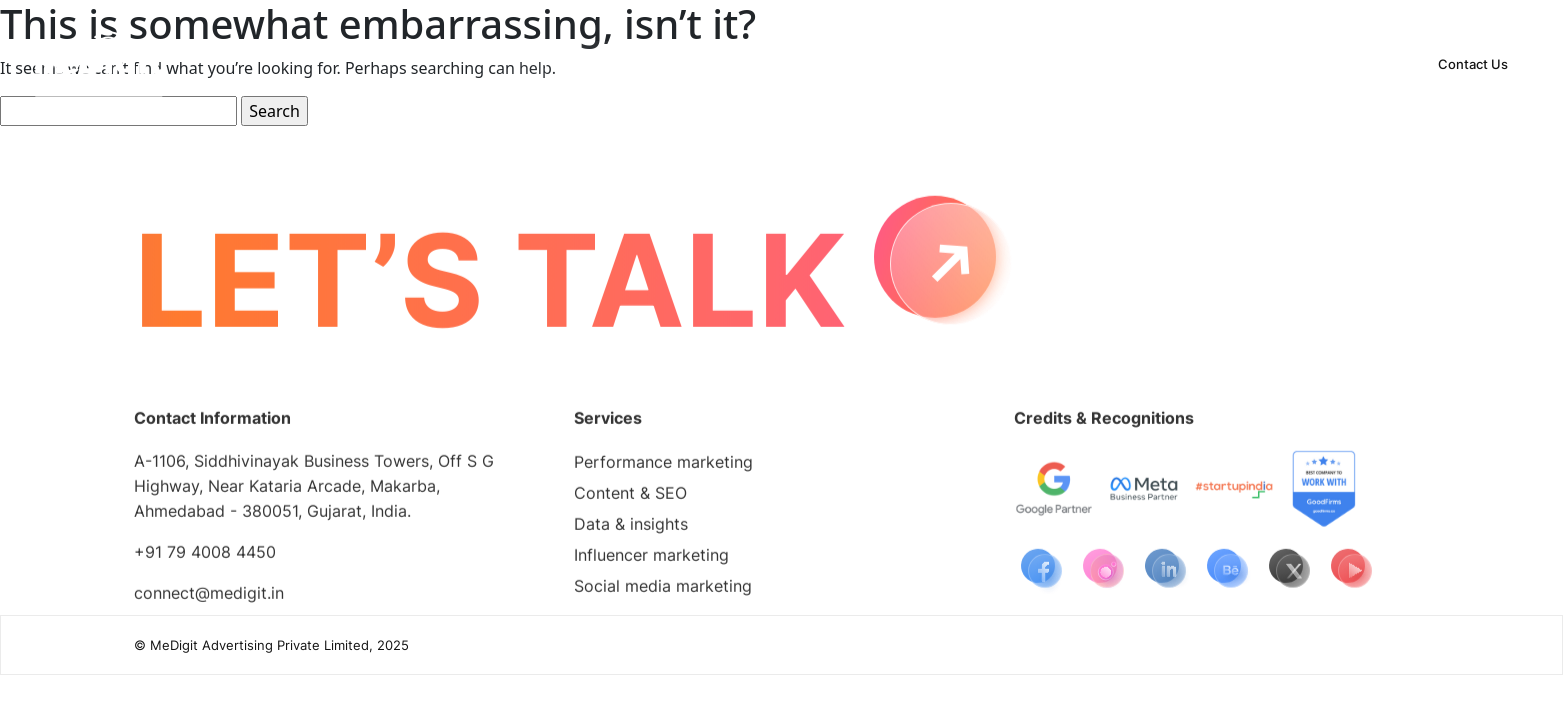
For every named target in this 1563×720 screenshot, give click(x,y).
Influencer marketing (651, 559)
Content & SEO (630, 497)
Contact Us (1473, 64)
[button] (661, 64)
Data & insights (631, 528)
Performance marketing (663, 466)
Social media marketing (663, 590)
